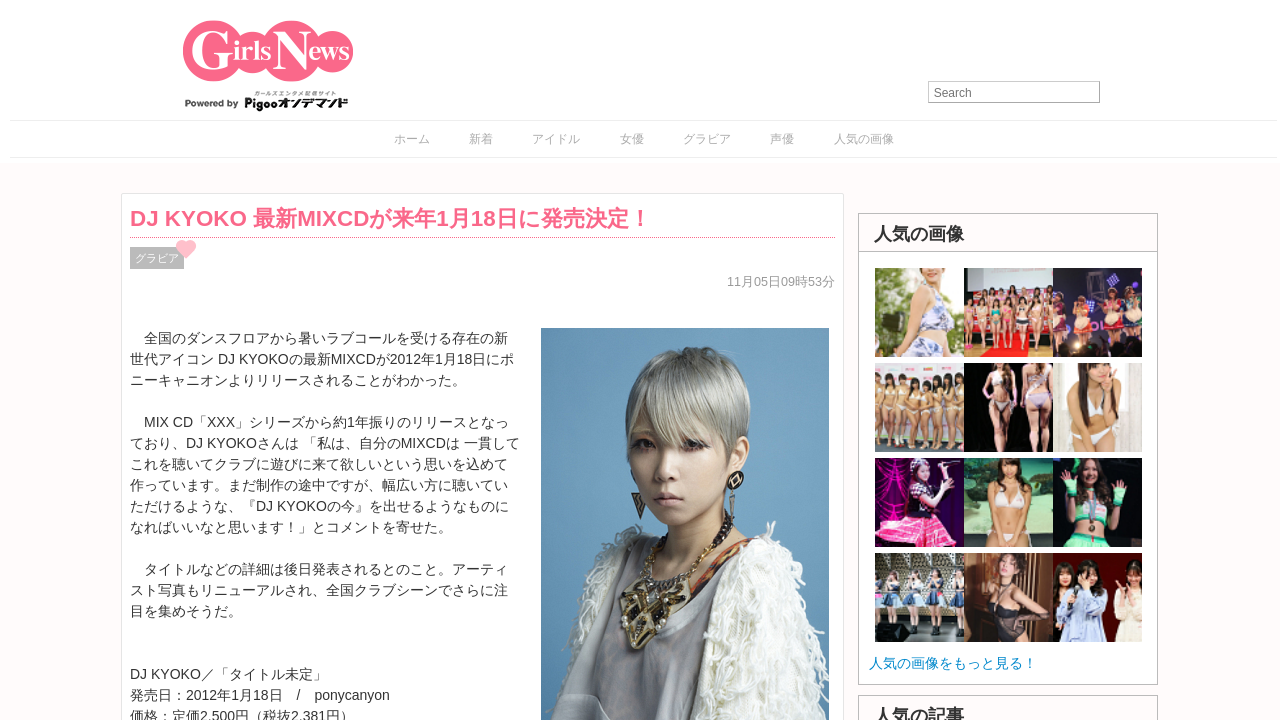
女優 (632, 139)
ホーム (412, 139)
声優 (782, 139)
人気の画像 (864, 139)
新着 (481, 139)
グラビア (707, 139)
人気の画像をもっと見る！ (953, 663)
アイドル (556, 139)
